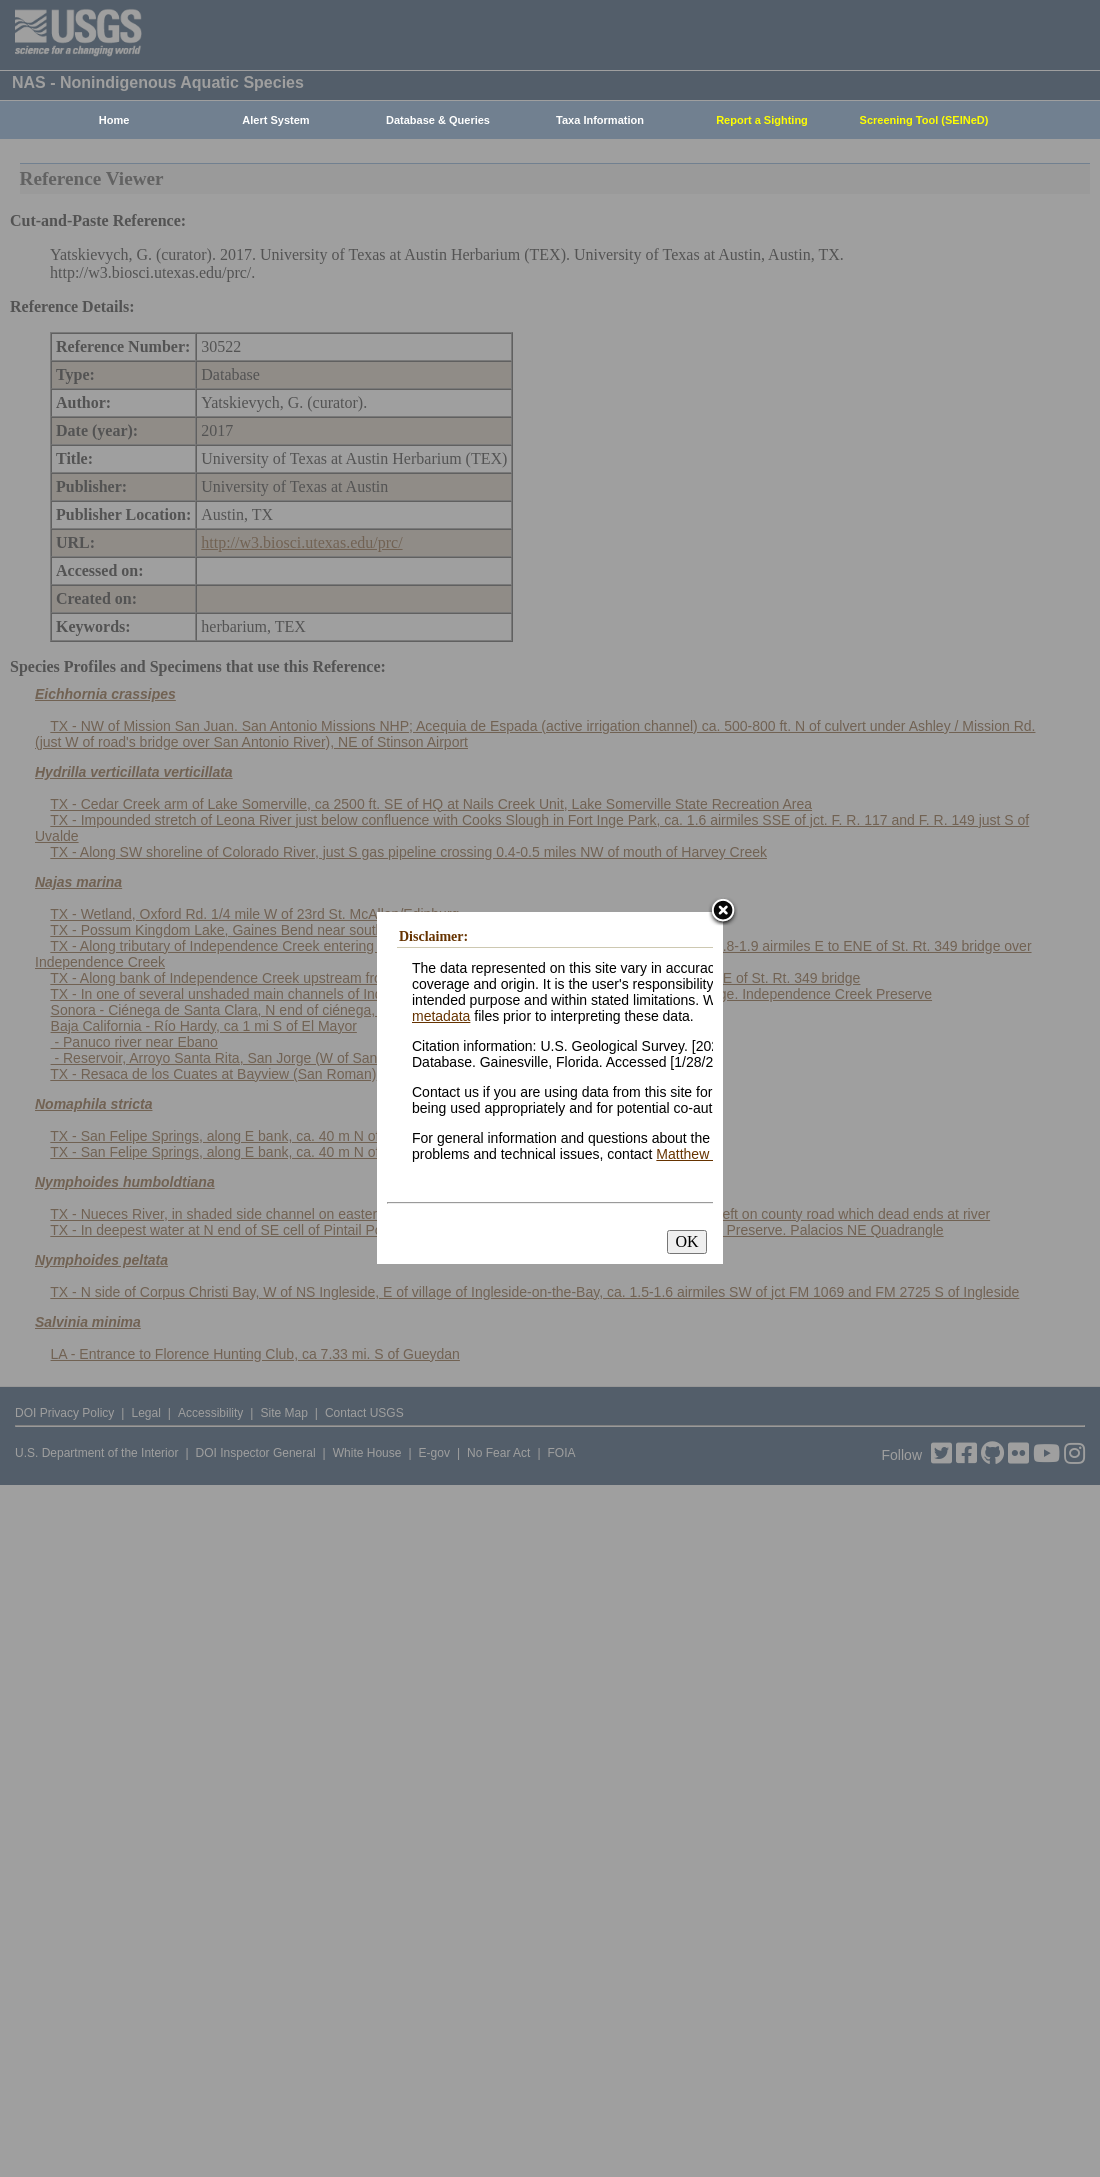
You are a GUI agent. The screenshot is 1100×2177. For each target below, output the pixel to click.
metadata (441, 1016)
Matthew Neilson (708, 1154)
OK (686, 1241)
